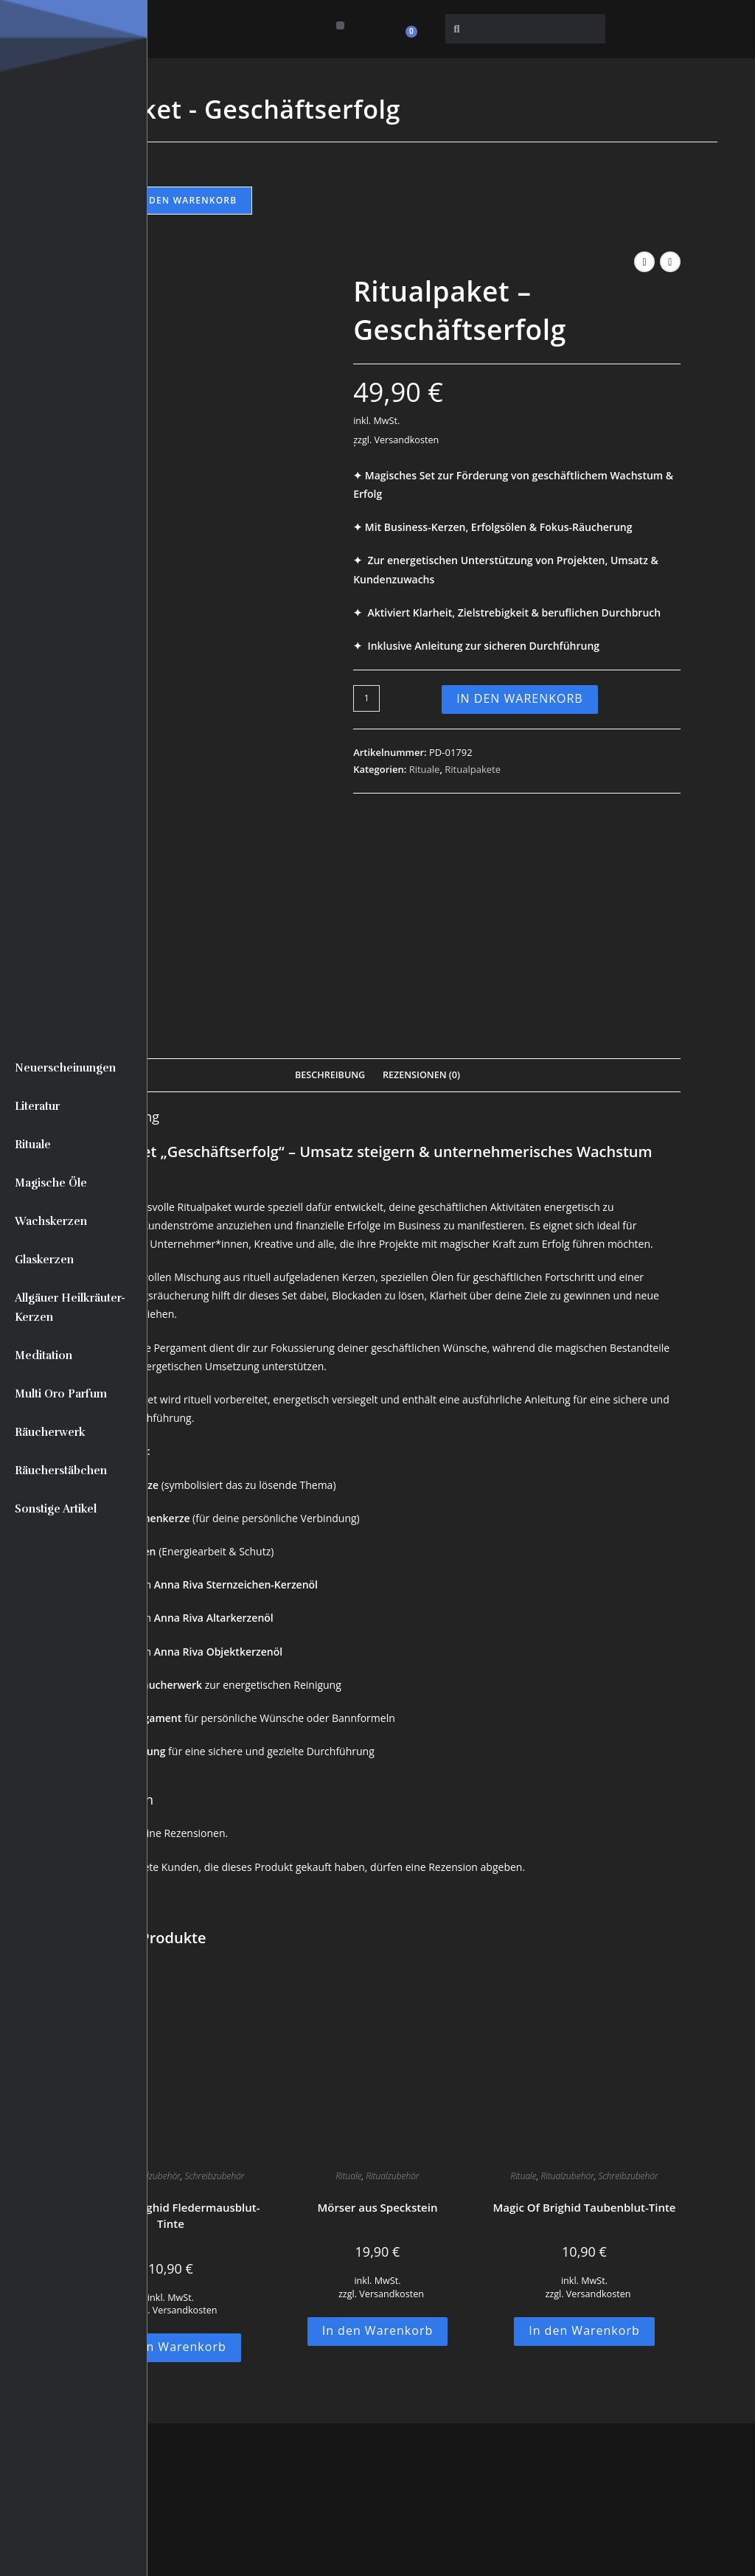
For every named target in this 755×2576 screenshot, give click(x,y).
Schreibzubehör (214, 1960)
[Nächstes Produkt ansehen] (670, 261)
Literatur (37, 1106)
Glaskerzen (44, 1259)
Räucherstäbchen (61, 1470)
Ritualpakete (473, 769)
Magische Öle (51, 1183)
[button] (340, 25)
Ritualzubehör (153, 1960)
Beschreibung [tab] (330, 859)
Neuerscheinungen (65, 1068)
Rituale (33, 1144)
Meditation (43, 1355)
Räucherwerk (50, 1432)
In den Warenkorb (185, 200)
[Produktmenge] (366, 698)
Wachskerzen (51, 1221)
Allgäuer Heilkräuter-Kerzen (70, 1307)
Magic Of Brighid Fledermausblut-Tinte (170, 2000)
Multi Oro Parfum (61, 1393)
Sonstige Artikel (56, 1509)
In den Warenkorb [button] (170, 2131)
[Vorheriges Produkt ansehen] (644, 261)
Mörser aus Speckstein (377, 1992)
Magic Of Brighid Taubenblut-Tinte (584, 1992)
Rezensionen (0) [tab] (421, 859)
